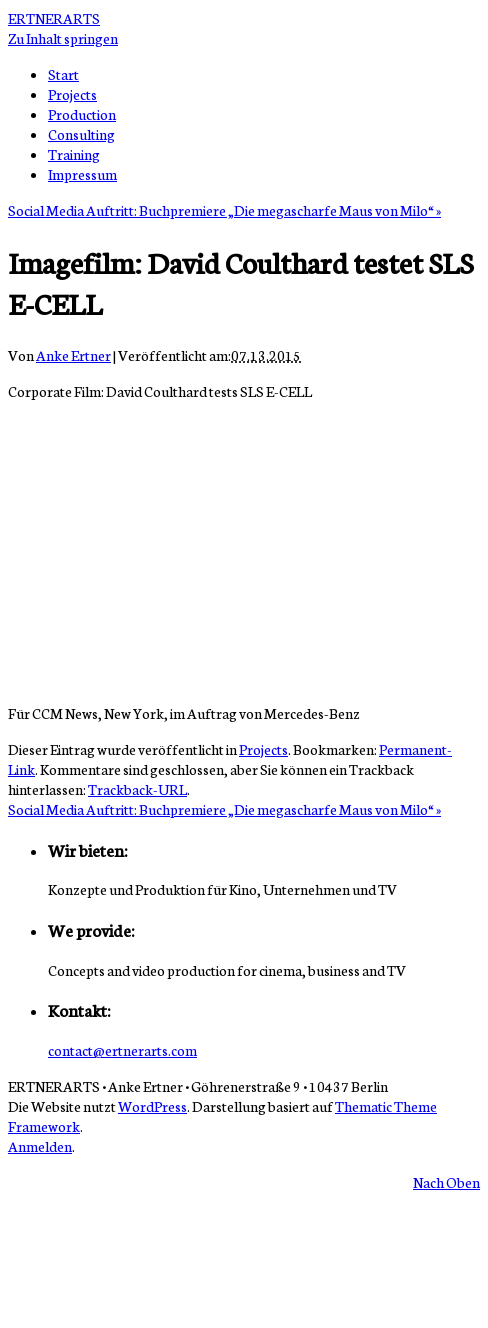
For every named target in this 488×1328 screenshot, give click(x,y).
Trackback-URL (137, 789)
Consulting (81, 134)
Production (82, 114)
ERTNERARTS (54, 18)
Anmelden (40, 1146)
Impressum (82, 174)
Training (74, 154)
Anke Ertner (73, 355)
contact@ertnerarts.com (122, 1050)
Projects (72, 94)
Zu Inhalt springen (63, 38)
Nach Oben (446, 1182)
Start (63, 74)
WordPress (152, 1106)
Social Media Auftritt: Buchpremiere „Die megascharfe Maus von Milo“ (224, 210)
